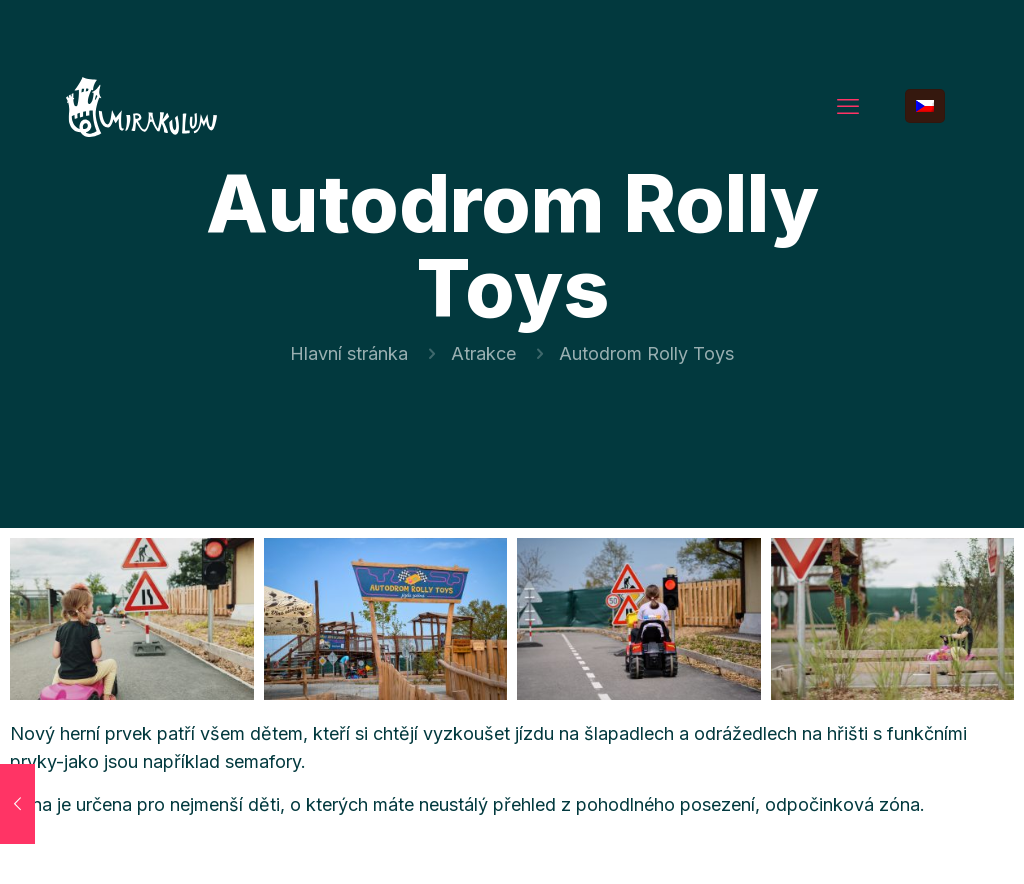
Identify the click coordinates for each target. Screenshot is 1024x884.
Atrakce (483, 353)
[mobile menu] (848, 106)
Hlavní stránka (349, 353)
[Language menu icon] (925, 106)
